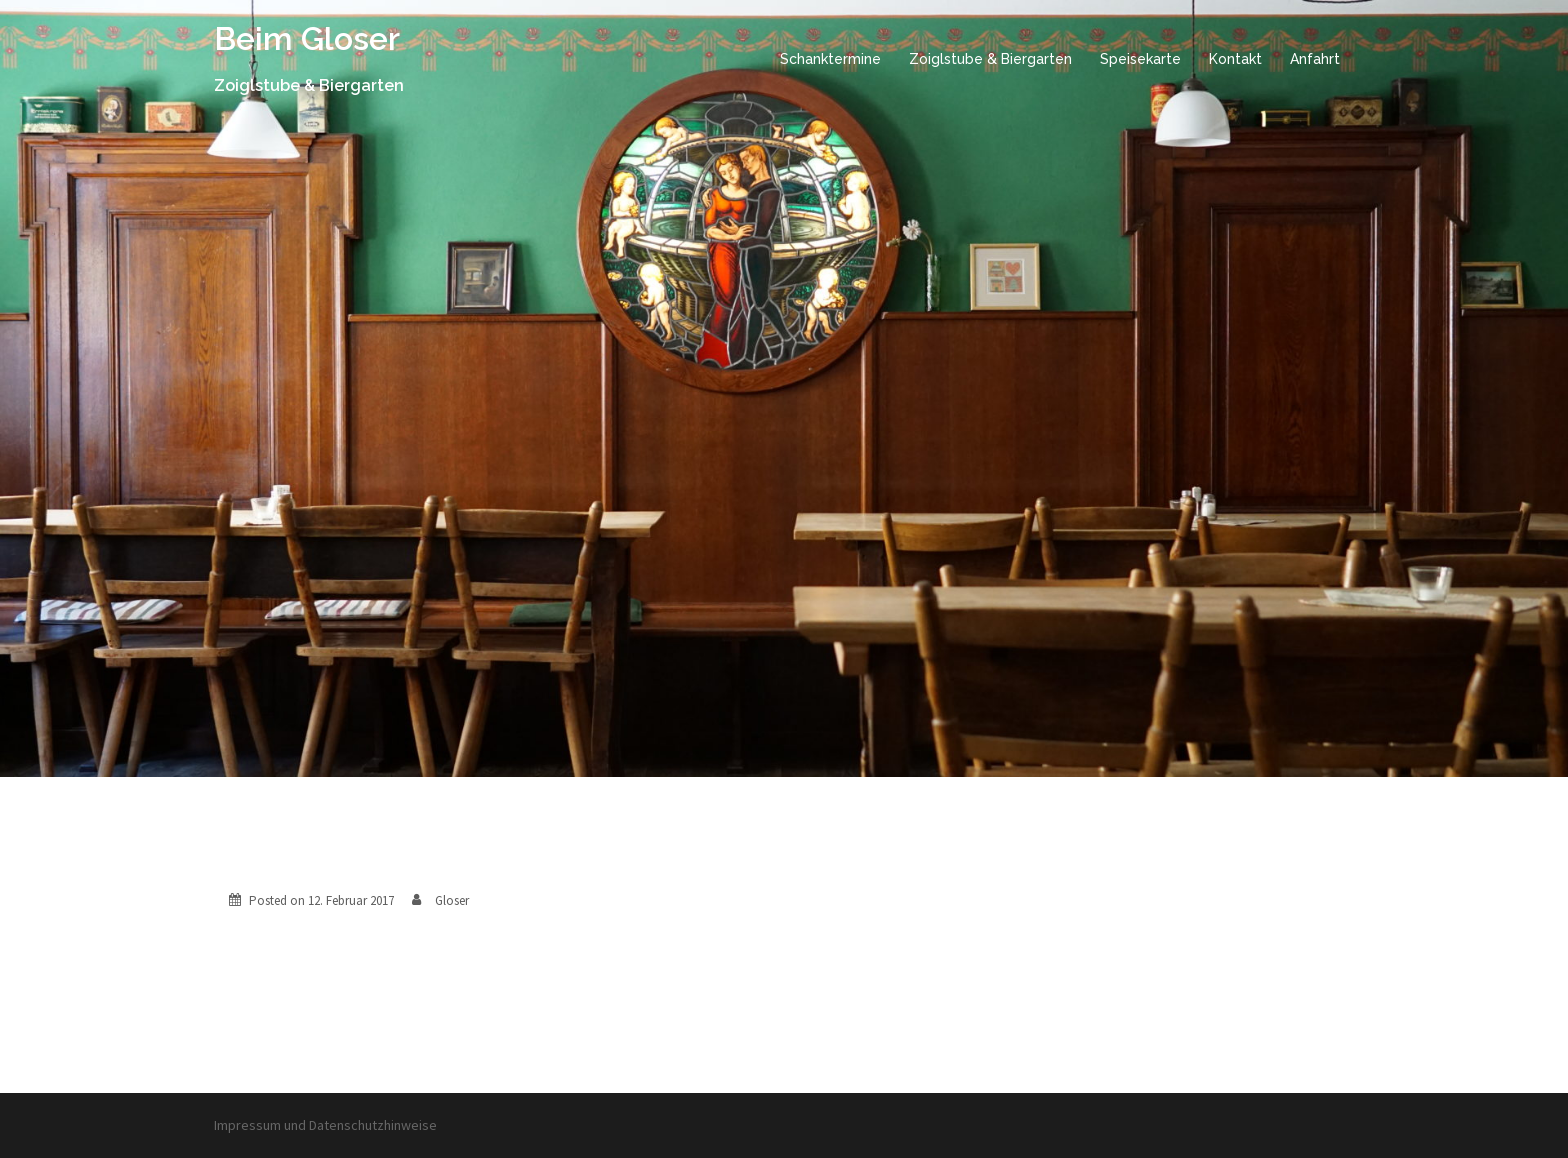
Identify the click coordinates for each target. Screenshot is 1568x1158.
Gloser (452, 900)
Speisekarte (1140, 59)
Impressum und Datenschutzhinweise (325, 1125)
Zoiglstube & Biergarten (990, 59)
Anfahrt (1315, 59)
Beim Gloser (307, 38)
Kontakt (1235, 59)
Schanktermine (830, 59)
